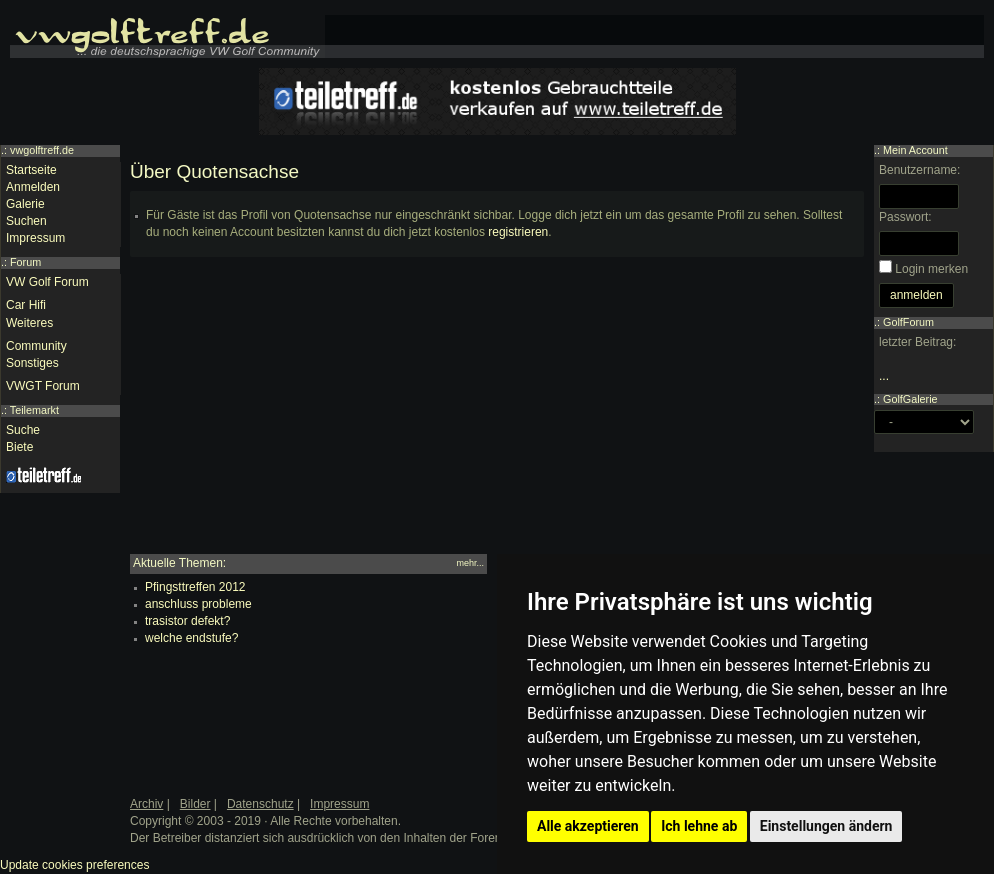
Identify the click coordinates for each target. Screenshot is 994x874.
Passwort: (905, 217)
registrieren (518, 232)
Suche (23, 430)
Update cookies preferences (74, 865)
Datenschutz (260, 804)
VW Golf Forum (47, 282)
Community (36, 346)
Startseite (31, 170)
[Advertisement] (497, 414)
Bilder (195, 804)
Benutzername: (919, 170)
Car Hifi (26, 305)
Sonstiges (32, 363)
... (884, 376)
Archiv (146, 804)
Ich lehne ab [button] (699, 826)
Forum (25, 262)
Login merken (931, 269)
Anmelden (33, 187)
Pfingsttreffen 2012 (195, 587)
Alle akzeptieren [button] (588, 826)
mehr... (470, 563)
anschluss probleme (198, 604)
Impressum (35, 238)
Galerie (25, 204)
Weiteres (29, 323)
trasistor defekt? (187, 621)
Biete (19, 447)
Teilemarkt (34, 410)
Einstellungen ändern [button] (826, 826)
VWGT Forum (43, 386)
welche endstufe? (191, 638)
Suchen (26, 221)
